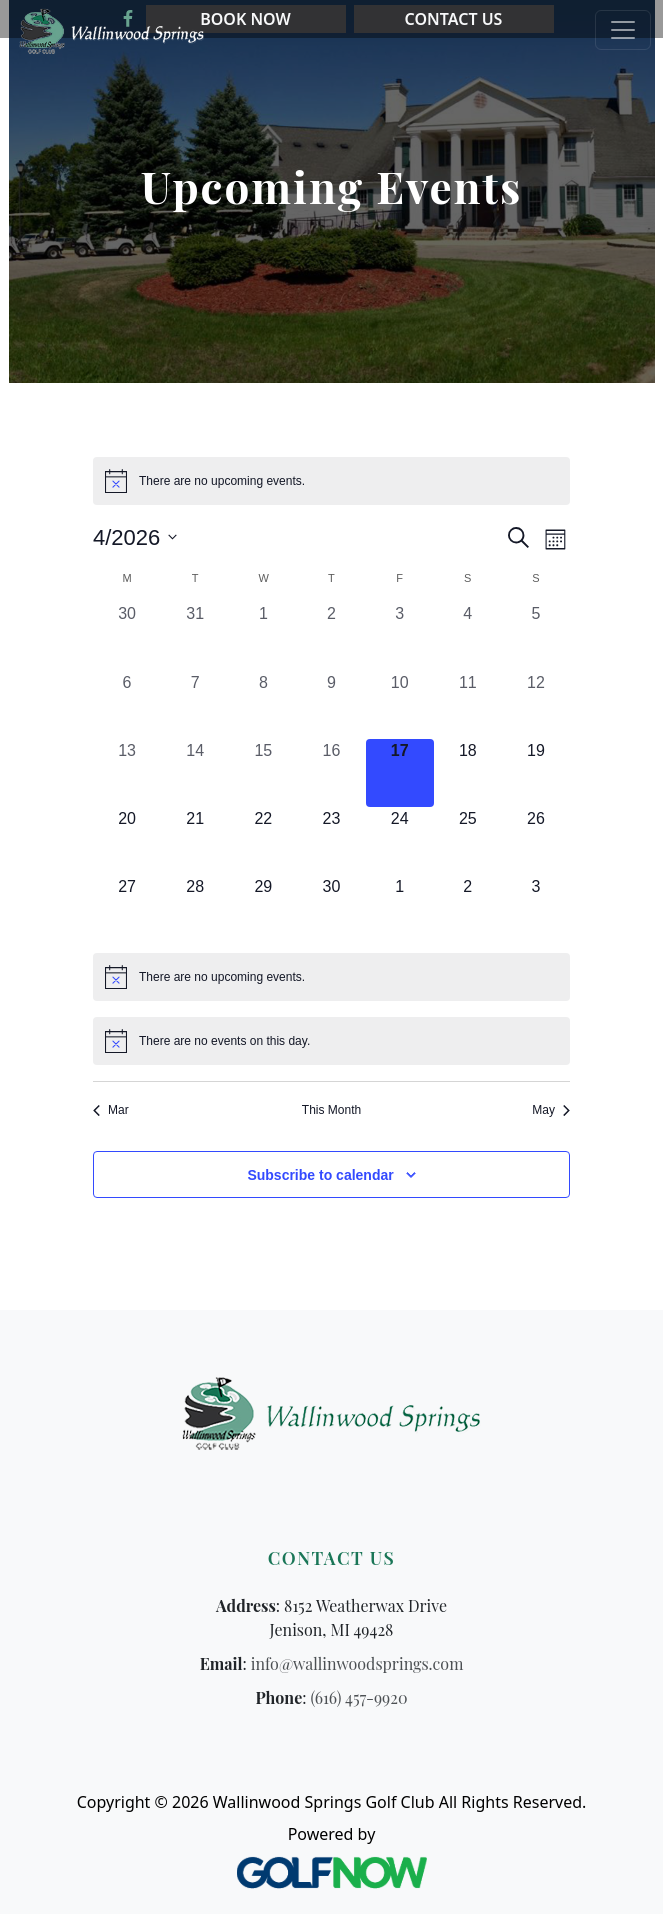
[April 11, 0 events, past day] (468, 705)
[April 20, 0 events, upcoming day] (127, 841)
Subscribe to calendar (320, 1175)
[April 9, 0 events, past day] (331, 705)
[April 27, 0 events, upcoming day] (127, 909)
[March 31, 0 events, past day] (195, 636)
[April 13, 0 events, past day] (127, 773)
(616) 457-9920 (359, 1697)
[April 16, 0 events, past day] (331, 773)
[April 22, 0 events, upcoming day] (263, 841)
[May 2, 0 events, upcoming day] (468, 909)
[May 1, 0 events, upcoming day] (400, 909)
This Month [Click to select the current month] (331, 1110)
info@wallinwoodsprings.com (357, 1663)
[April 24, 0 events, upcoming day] (400, 841)
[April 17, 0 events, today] (400, 773)
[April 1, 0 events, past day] (263, 636)
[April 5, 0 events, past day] (536, 636)
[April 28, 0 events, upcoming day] (195, 909)
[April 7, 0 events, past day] (195, 705)
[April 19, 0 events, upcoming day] (536, 773)
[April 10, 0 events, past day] (400, 705)
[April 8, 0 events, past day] (263, 705)
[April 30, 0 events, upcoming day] (331, 909)
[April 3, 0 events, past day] (400, 636)
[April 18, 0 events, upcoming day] (468, 773)
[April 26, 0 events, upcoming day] (536, 841)
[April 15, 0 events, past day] (263, 773)
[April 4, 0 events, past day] (468, 636)
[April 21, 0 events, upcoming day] (195, 841)
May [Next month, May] (551, 1110)
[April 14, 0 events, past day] (195, 773)
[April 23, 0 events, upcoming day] (331, 841)
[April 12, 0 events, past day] (536, 705)
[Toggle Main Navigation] (623, 30)
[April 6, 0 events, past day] (127, 705)
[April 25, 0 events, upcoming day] (468, 841)
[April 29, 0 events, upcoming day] (263, 909)
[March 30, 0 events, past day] (127, 636)
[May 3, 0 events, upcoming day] (536, 909)
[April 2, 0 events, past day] (331, 636)
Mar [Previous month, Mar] (111, 1110)
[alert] (331, 481)
